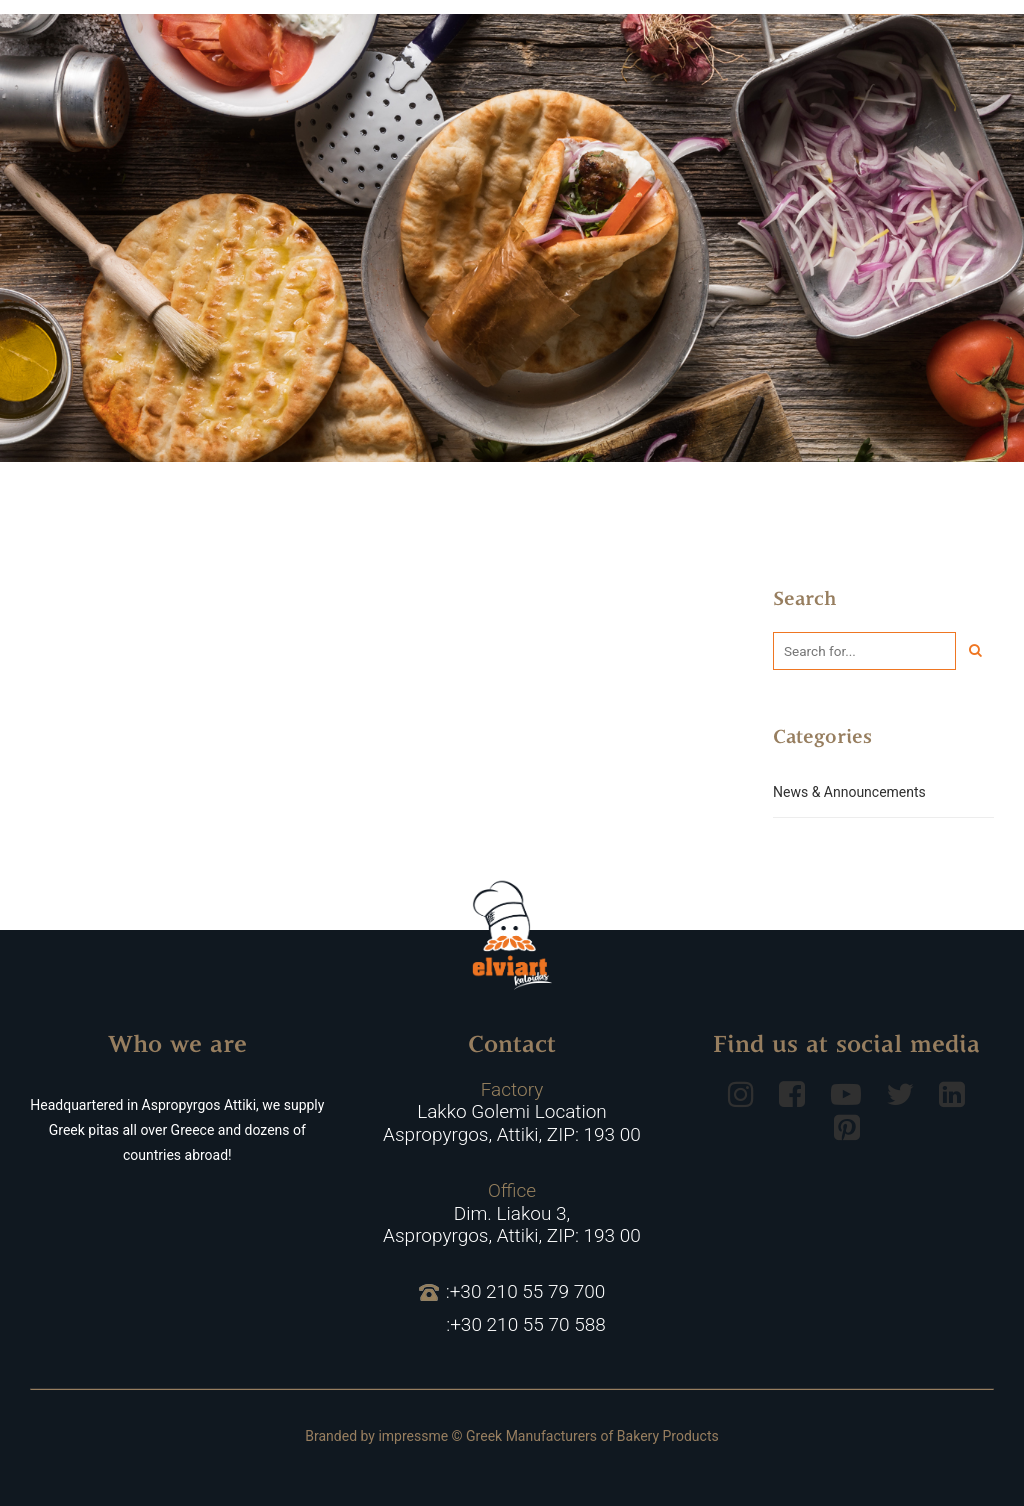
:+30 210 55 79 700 (512, 1292)
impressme (413, 1436)
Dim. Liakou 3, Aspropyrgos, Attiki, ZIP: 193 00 (512, 1214)
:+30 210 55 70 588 (526, 1325)
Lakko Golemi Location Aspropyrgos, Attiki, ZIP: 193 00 (512, 1113)
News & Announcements (849, 792)
